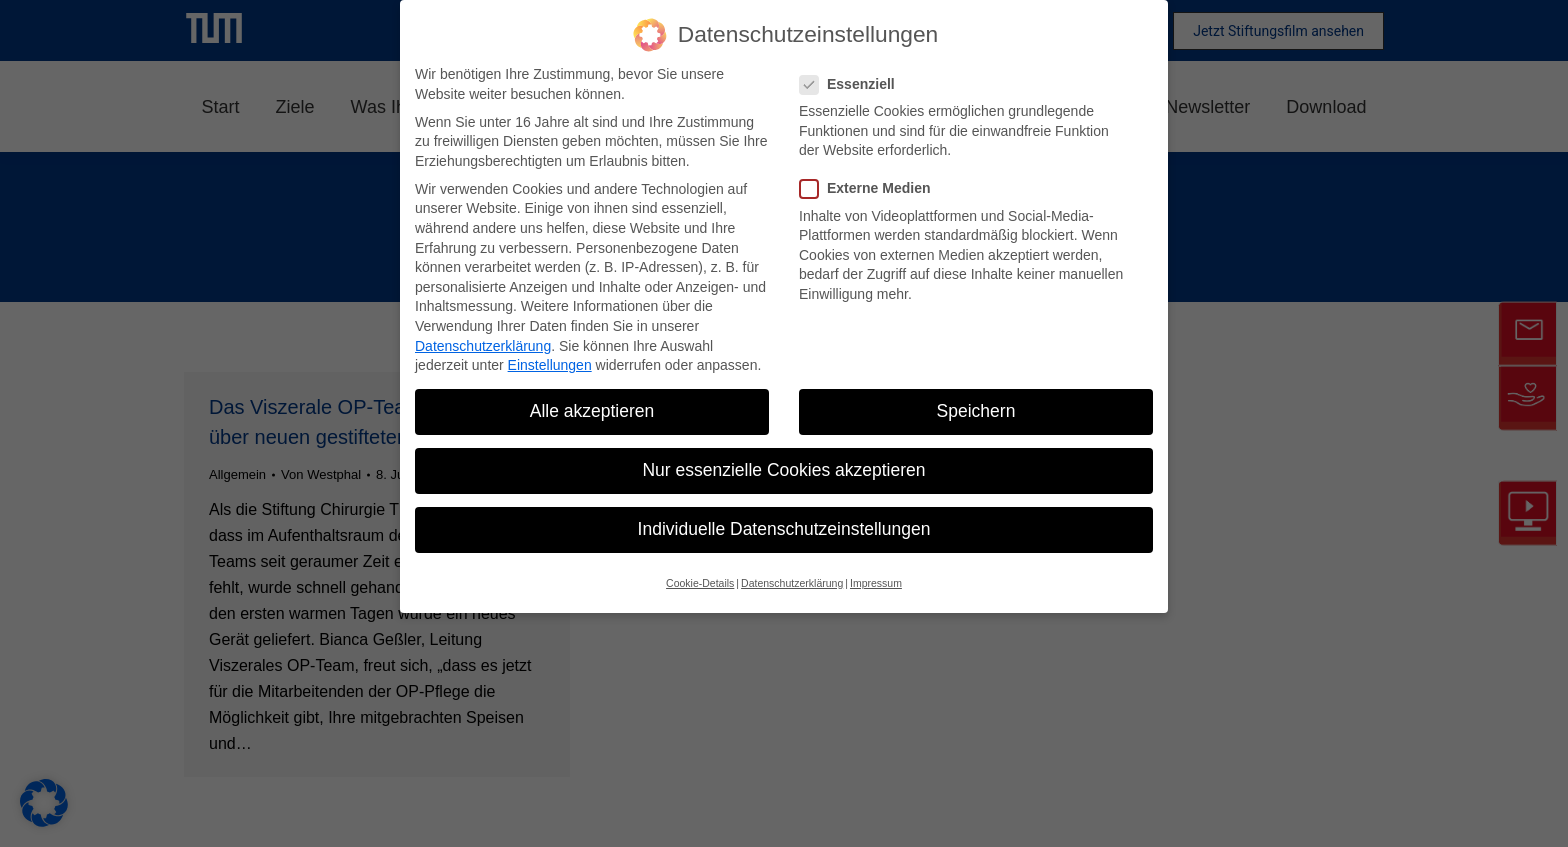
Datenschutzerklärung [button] (792, 583)
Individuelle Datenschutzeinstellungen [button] (784, 529)
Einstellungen (550, 365)
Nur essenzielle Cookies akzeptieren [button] (783, 470)
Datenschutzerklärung (483, 346)
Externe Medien (871, 188)
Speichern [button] (976, 411)
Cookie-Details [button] (700, 583)
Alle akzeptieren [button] (592, 411)
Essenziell (853, 84)
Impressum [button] (876, 583)
